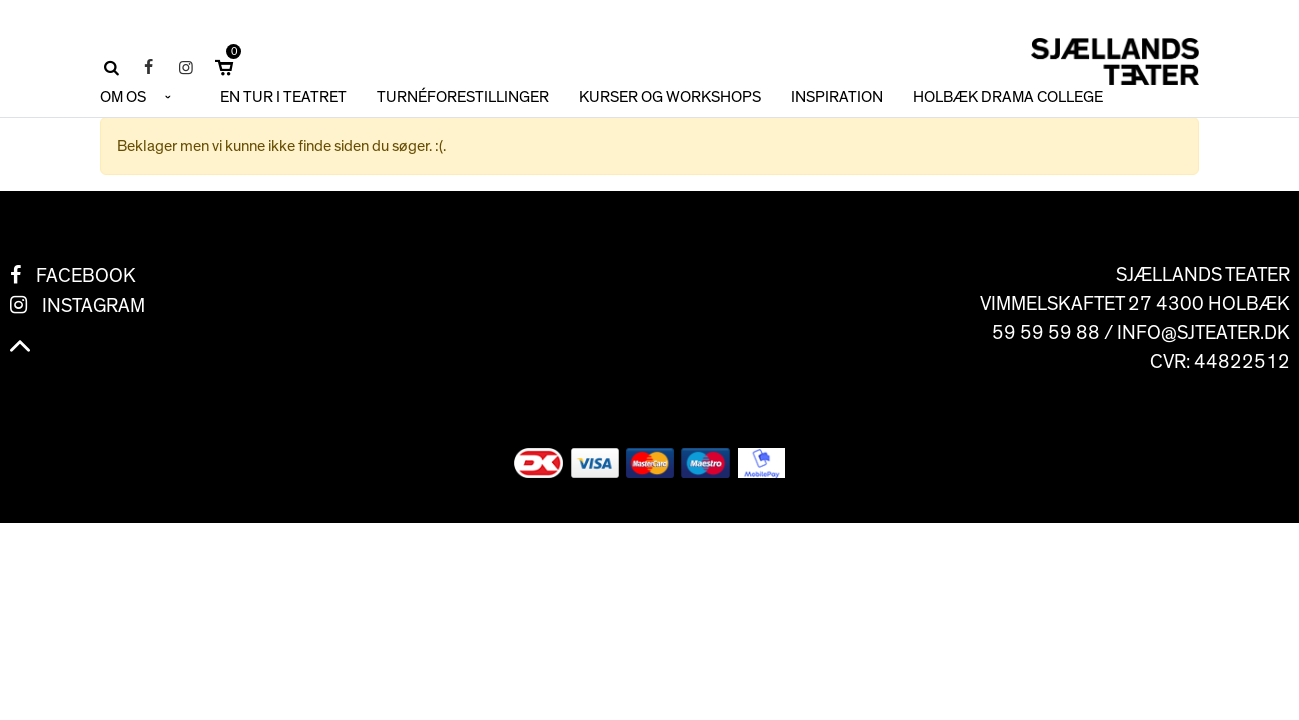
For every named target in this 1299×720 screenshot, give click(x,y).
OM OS (123, 97)
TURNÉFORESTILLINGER (463, 97)
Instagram (93, 306)
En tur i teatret (283, 97)
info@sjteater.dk (1203, 333)
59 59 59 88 (1046, 333)
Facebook (86, 276)
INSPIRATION (837, 97)
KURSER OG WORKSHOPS (670, 97)
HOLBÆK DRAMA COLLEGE (1008, 97)
